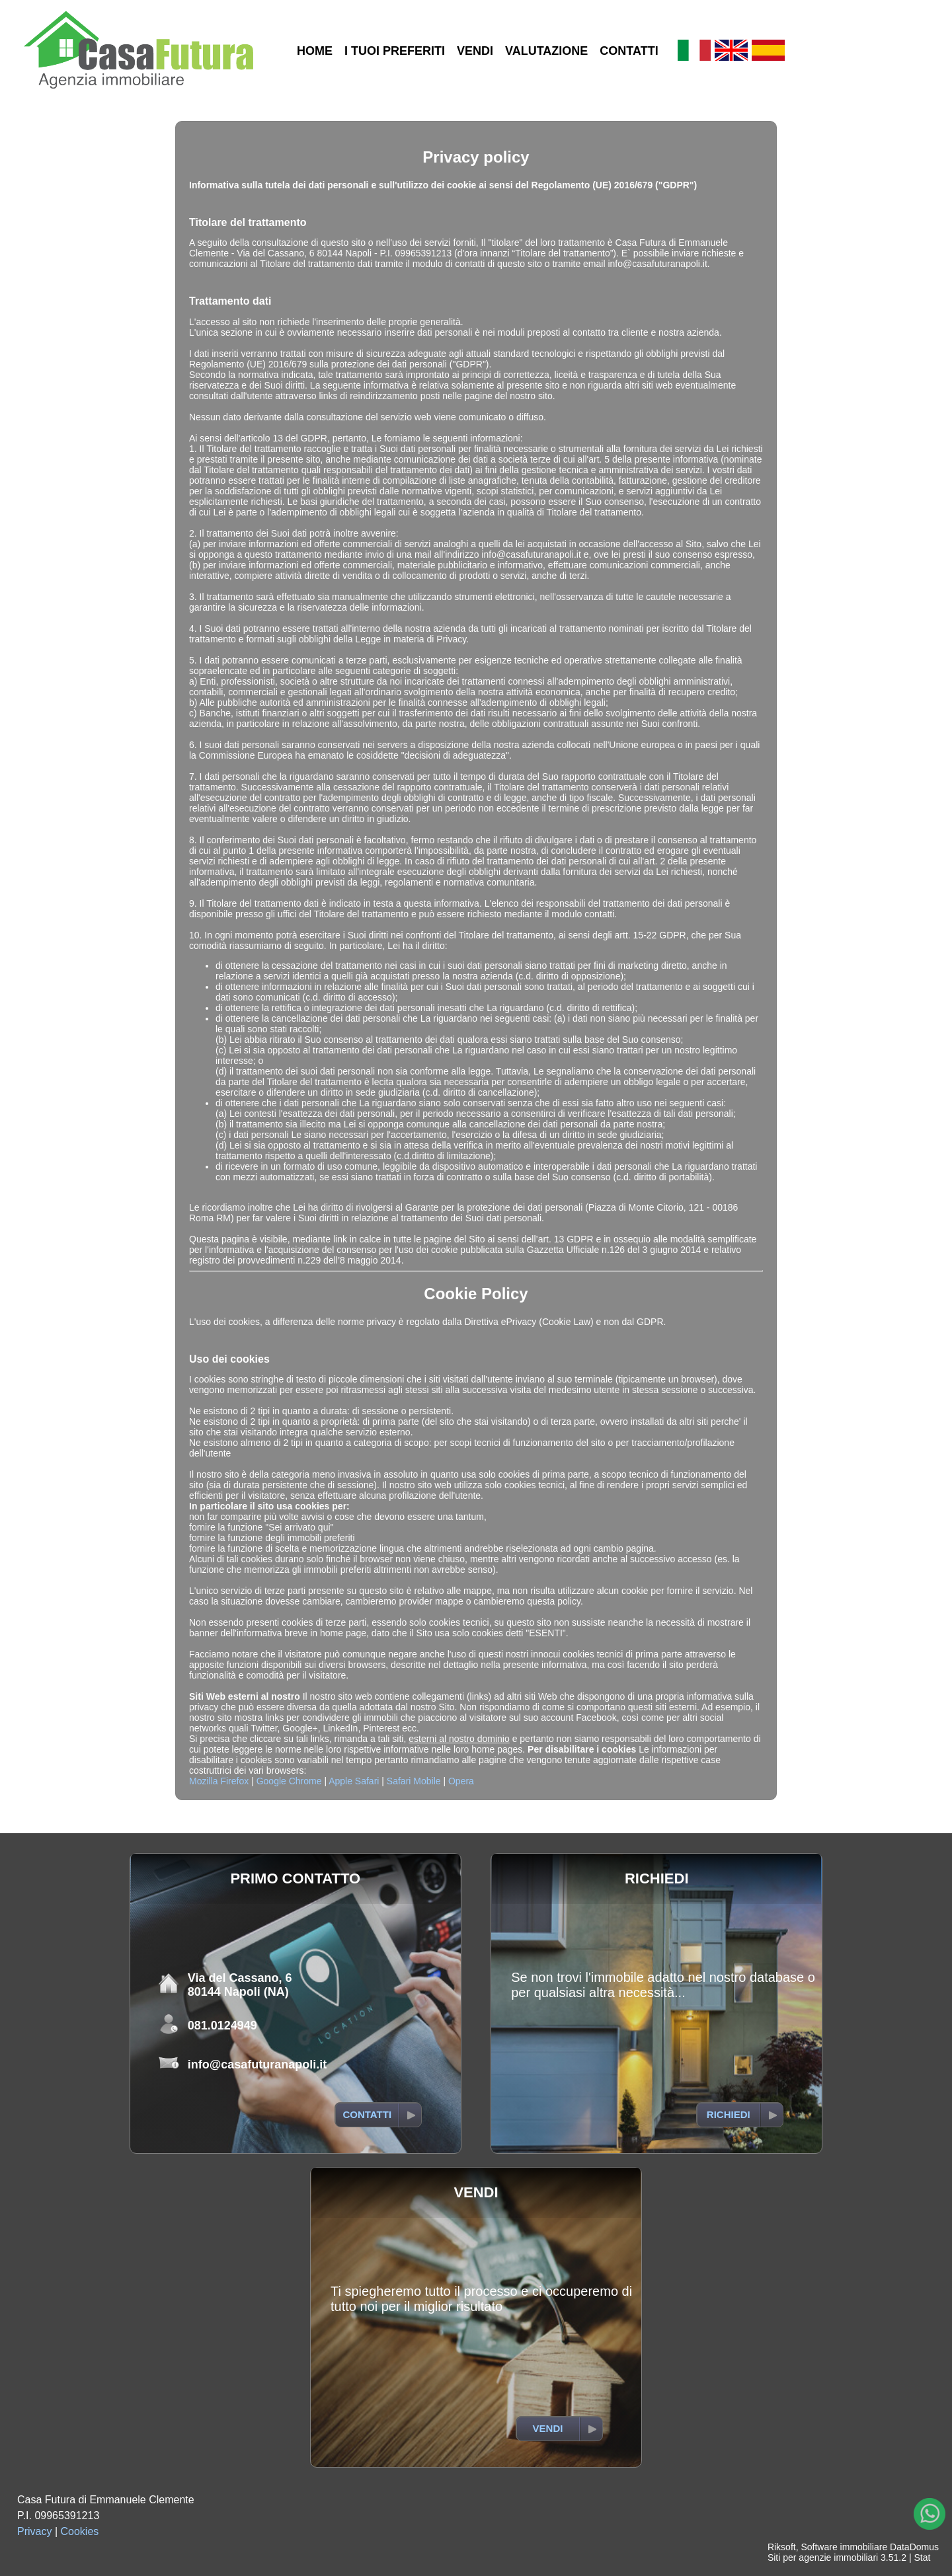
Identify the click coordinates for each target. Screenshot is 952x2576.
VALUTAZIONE (546, 50)
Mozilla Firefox (219, 1781)
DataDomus (914, 2547)
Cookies (80, 2531)
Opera (461, 1781)
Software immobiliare (844, 2547)
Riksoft (782, 2547)
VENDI (475, 50)
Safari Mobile (414, 1781)
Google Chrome (289, 1781)
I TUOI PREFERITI (394, 50)
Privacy (34, 2531)
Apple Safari (354, 1781)
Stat (922, 2557)
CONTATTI (629, 50)
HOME (315, 50)
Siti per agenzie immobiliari (823, 2557)
